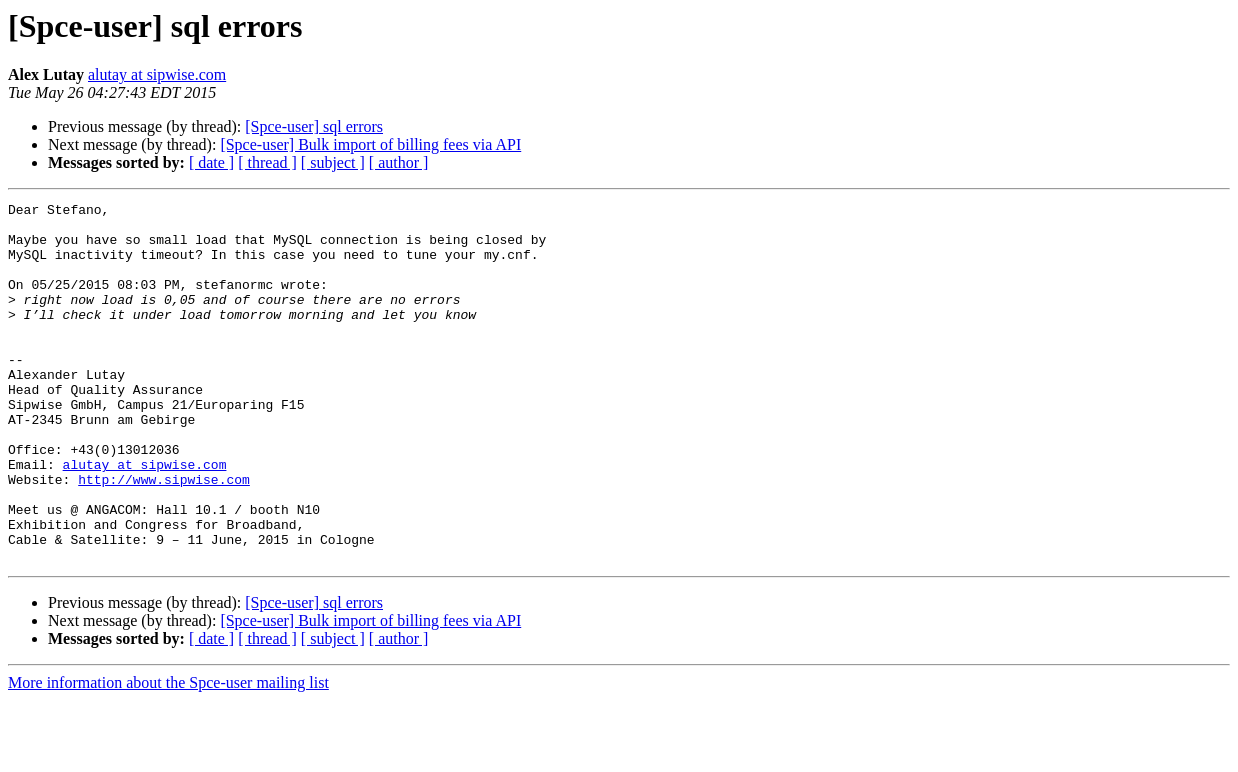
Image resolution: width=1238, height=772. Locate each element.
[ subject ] (333, 162)
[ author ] (399, 162)
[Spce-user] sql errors (314, 126)
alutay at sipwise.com (157, 74)
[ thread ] (267, 162)
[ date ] (211, 162)
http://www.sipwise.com (164, 536)
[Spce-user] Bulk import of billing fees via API (370, 144)
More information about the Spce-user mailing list (168, 754)
